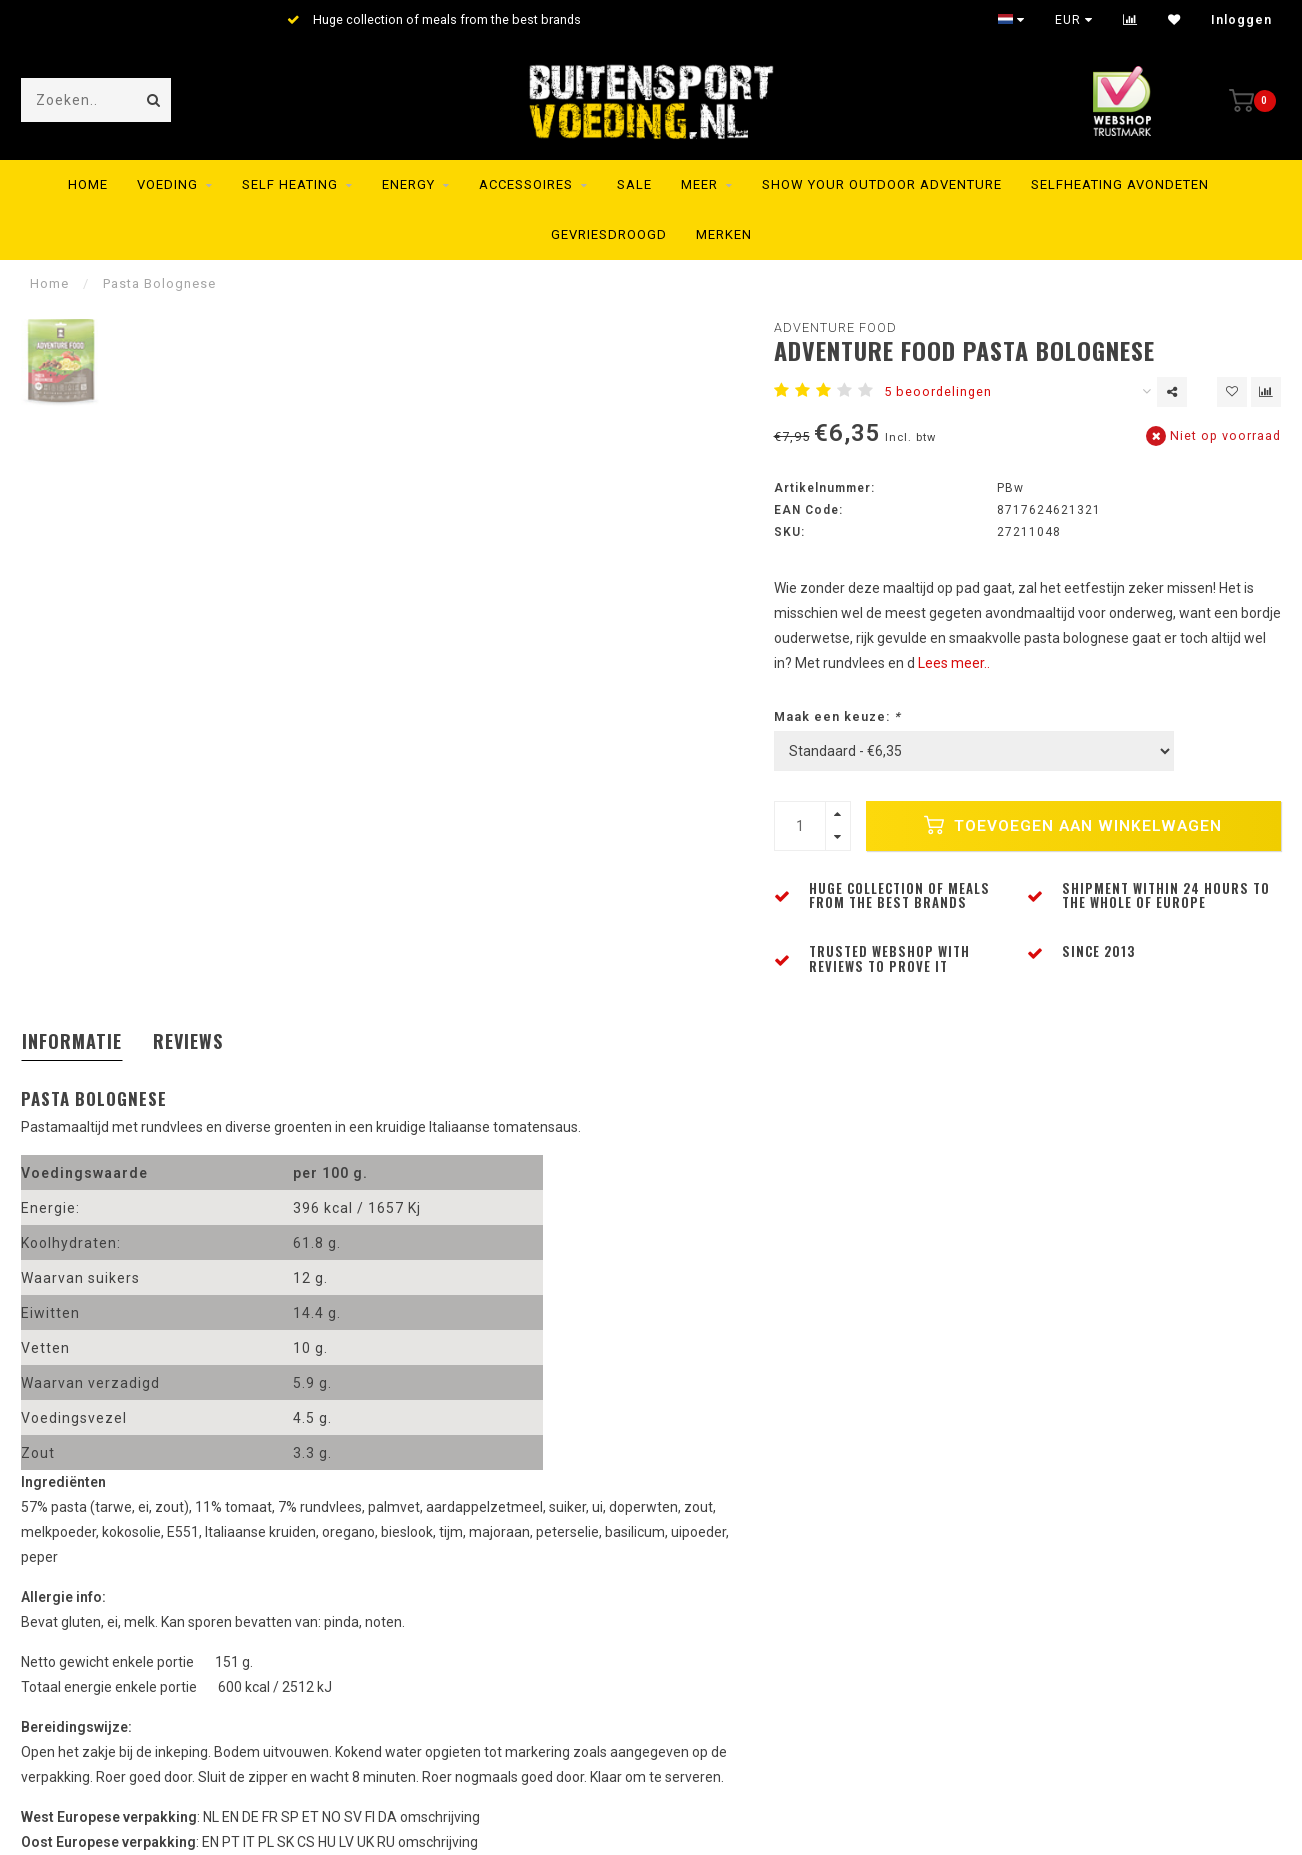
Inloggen (1241, 20)
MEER (699, 184)
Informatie (72, 1041)
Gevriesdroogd (609, 234)
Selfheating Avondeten (1120, 184)
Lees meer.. (954, 663)
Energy (408, 184)
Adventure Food (835, 327)
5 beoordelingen (938, 391)
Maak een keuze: (837, 716)
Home (88, 184)
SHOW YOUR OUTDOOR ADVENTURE (882, 184)
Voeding (167, 184)
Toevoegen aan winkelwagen (1073, 825)
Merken (724, 234)
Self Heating (290, 184)
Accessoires (526, 184)
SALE (634, 184)
